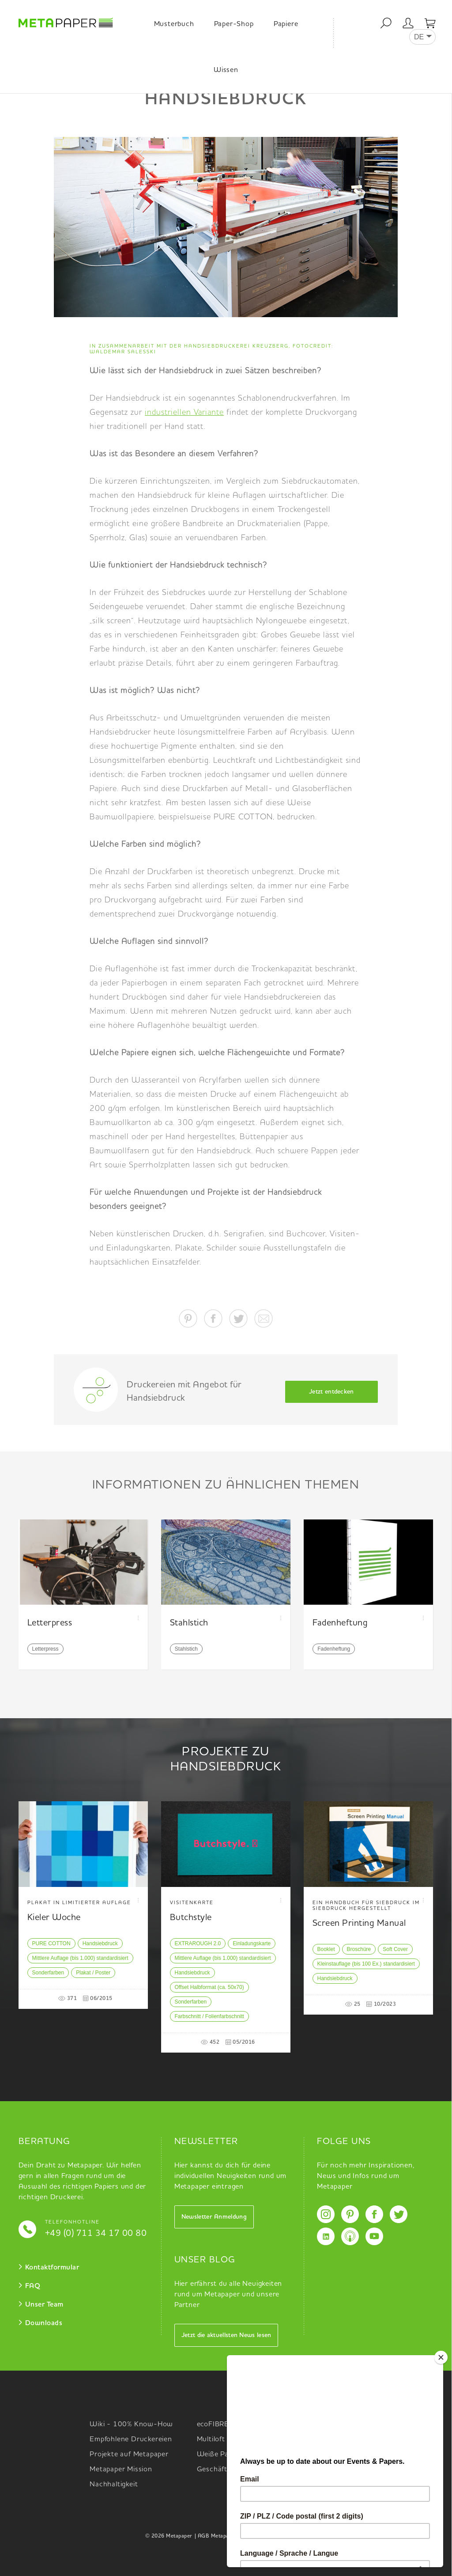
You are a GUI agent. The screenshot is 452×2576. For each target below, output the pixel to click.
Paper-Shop (234, 24)
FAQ (33, 2286)
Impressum (293, 2536)
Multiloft (211, 2439)
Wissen (226, 70)
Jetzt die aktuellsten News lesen (226, 2335)
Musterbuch (174, 24)
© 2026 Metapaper (168, 2536)
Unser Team (44, 2304)
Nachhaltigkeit (114, 2484)
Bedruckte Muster (334, 2439)
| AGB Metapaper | (218, 2536)
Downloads (44, 2323)
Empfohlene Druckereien (131, 2439)
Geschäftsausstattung (234, 2469)
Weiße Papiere (221, 2454)
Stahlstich (186, 1649)
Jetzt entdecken (331, 1392)
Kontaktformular (52, 2267)
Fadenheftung (333, 1649)
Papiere (286, 24)
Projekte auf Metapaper (129, 2454)
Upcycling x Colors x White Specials (350, 2460)
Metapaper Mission (121, 2469)
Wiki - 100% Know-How (131, 2424)
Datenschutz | (259, 2536)
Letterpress (45, 1649)
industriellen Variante (184, 413)
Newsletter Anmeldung (214, 2217)
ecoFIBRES (215, 2424)
